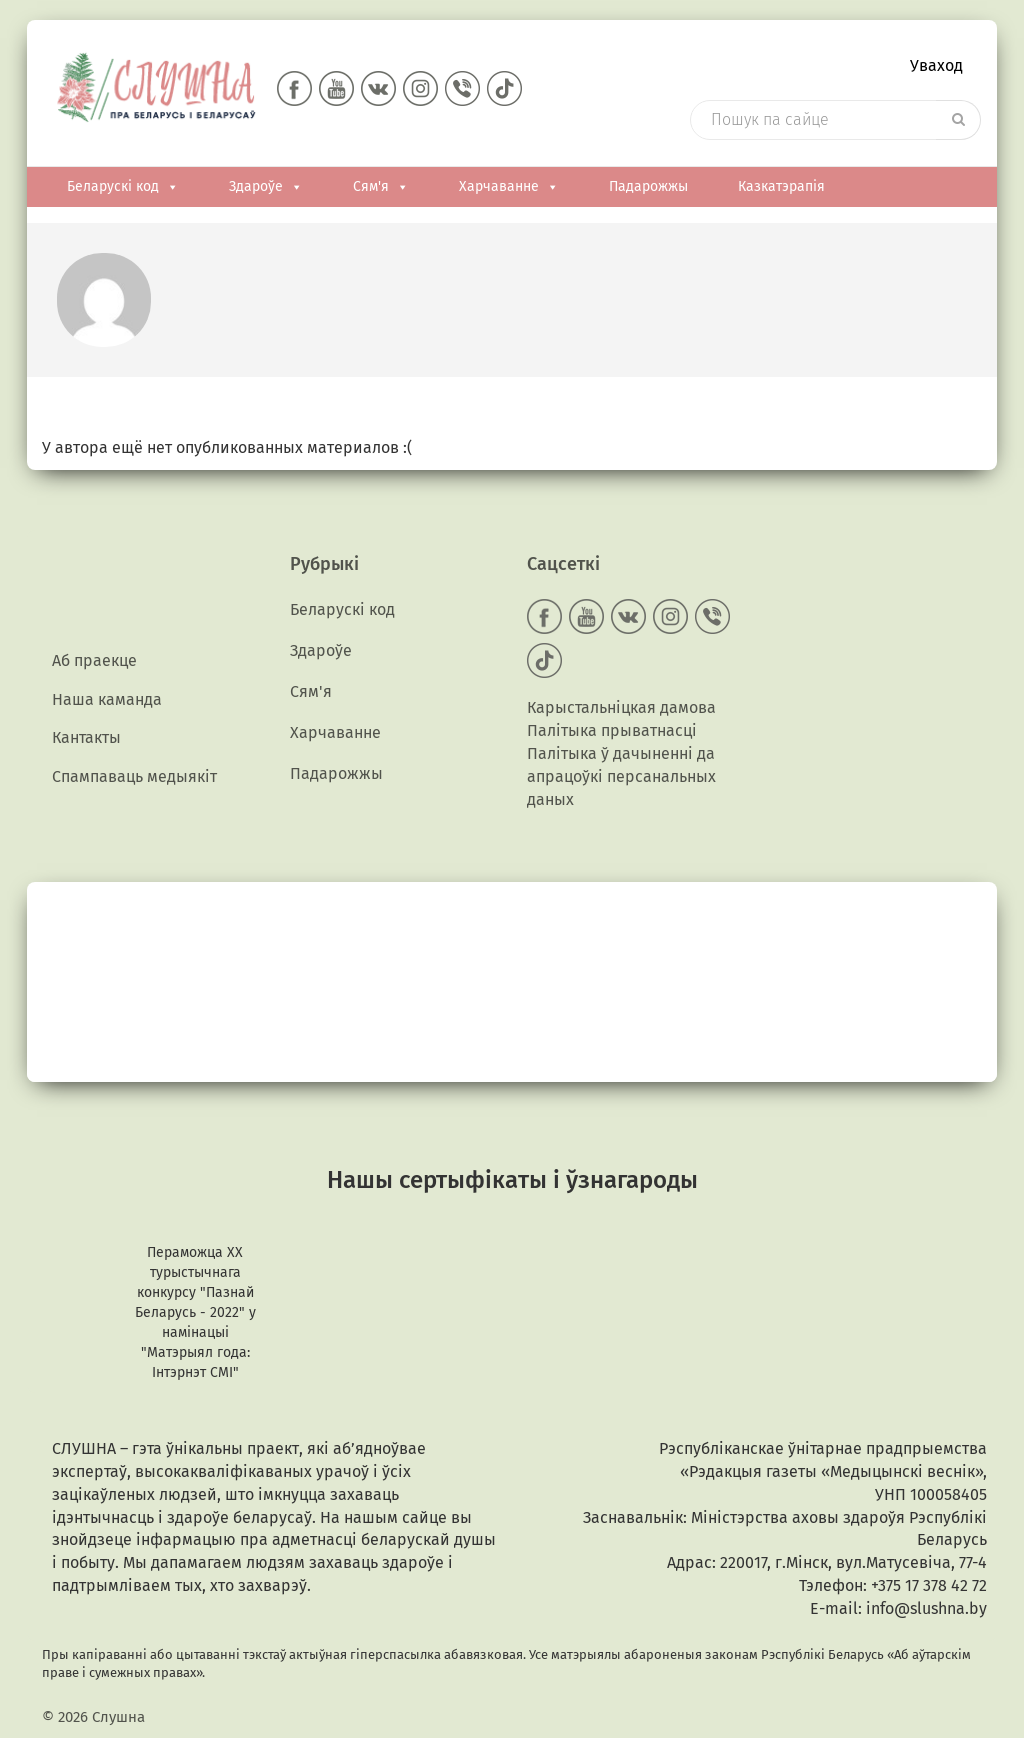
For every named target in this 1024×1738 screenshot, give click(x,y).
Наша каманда (107, 699)
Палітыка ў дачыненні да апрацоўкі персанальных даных (621, 776)
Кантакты (86, 737)
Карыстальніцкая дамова (621, 707)
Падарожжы (648, 186)
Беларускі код (123, 187)
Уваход (936, 65)
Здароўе (266, 187)
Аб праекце (94, 660)
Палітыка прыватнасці (612, 730)
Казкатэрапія (781, 186)
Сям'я (381, 187)
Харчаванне (509, 187)
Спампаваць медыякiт (134, 776)
